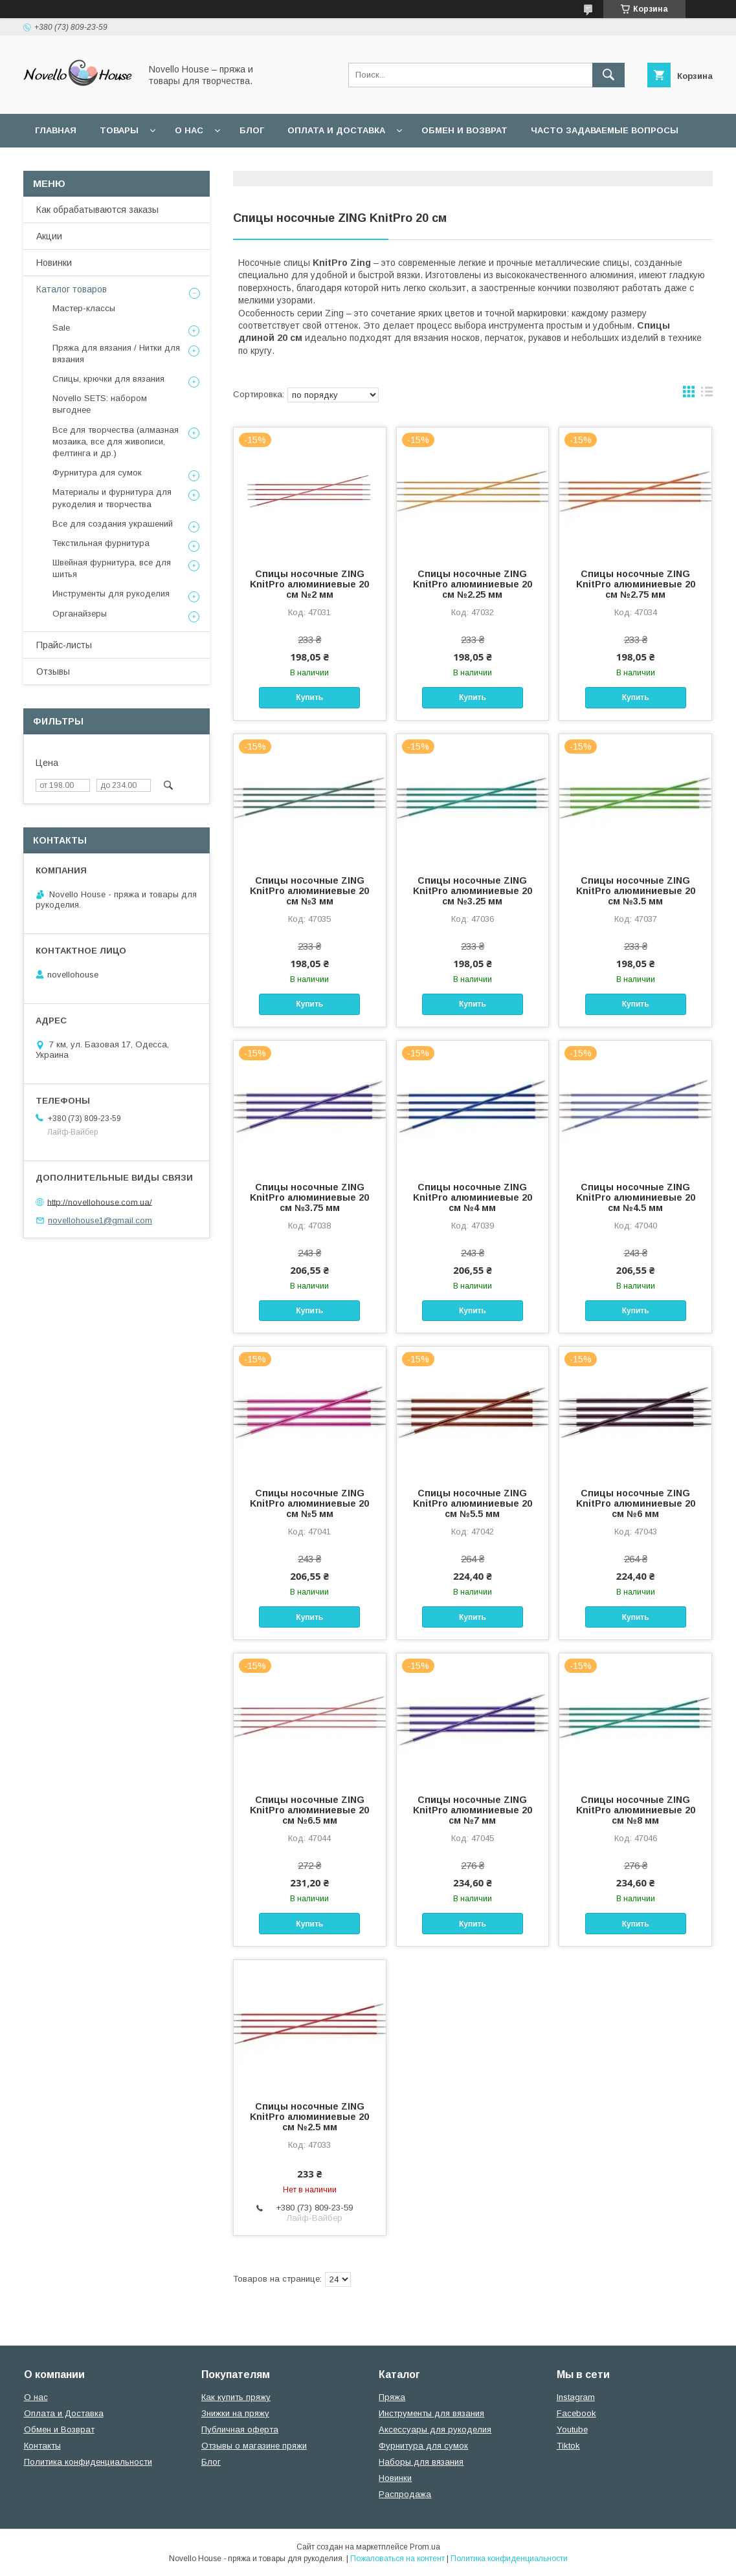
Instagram (576, 2397)
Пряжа (392, 2397)
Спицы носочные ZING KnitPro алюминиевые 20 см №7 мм (472, 1810)
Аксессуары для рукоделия (435, 2429)
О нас (189, 130)
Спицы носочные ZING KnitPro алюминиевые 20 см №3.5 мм (635, 890)
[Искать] (608, 75)
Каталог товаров (71, 289)
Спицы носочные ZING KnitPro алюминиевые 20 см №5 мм (309, 1503)
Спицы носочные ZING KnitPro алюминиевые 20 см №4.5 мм (635, 1197)
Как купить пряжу (236, 2397)
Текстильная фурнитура (101, 543)
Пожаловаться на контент (397, 2558)
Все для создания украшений (112, 524)
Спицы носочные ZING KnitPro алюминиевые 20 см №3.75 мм (309, 1197)
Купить (309, 697)
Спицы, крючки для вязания (108, 379)
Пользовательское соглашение (118, 164)
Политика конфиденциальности (310, 164)
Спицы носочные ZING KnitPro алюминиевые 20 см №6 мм (635, 1503)
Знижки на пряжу (235, 2413)
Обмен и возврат (464, 130)
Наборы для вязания (421, 2462)
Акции (49, 236)
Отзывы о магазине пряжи (254, 2445)
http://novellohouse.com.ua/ (99, 1201)
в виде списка (707, 395)
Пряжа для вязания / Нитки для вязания (116, 353)
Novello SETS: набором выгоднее (99, 404)
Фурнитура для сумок (97, 472)
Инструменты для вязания (431, 2413)
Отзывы (53, 671)
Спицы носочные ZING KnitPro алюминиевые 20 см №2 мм (309, 584)
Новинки (54, 262)
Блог (252, 130)
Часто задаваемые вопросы (604, 130)
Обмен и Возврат (59, 2429)
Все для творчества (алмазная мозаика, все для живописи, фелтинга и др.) (115, 441)
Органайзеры (79, 613)
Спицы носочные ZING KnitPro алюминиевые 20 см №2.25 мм (472, 584)
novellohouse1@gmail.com (100, 1220)
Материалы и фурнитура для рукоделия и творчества (112, 497)
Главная (55, 130)
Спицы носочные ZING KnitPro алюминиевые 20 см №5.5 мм (472, 1503)
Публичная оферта (239, 2429)
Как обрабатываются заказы (97, 209)
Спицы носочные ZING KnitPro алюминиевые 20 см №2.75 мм (635, 584)
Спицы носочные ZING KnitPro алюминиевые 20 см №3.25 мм (472, 890)
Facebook (576, 2413)
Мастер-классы (83, 308)
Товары (119, 130)
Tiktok (568, 2445)
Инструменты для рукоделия (111, 593)
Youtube (572, 2429)
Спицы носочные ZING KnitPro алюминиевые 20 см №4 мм (472, 1197)
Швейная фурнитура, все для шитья (111, 568)
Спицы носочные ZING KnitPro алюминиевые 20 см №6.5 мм (309, 1810)
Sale (61, 328)
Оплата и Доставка (336, 130)
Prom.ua (425, 2546)
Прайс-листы (64, 645)
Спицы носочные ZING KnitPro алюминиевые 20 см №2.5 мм (309, 2116)
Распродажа (405, 2494)
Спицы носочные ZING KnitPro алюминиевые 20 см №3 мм (309, 890)
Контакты (42, 2445)
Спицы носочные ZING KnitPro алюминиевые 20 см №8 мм (635, 1810)
